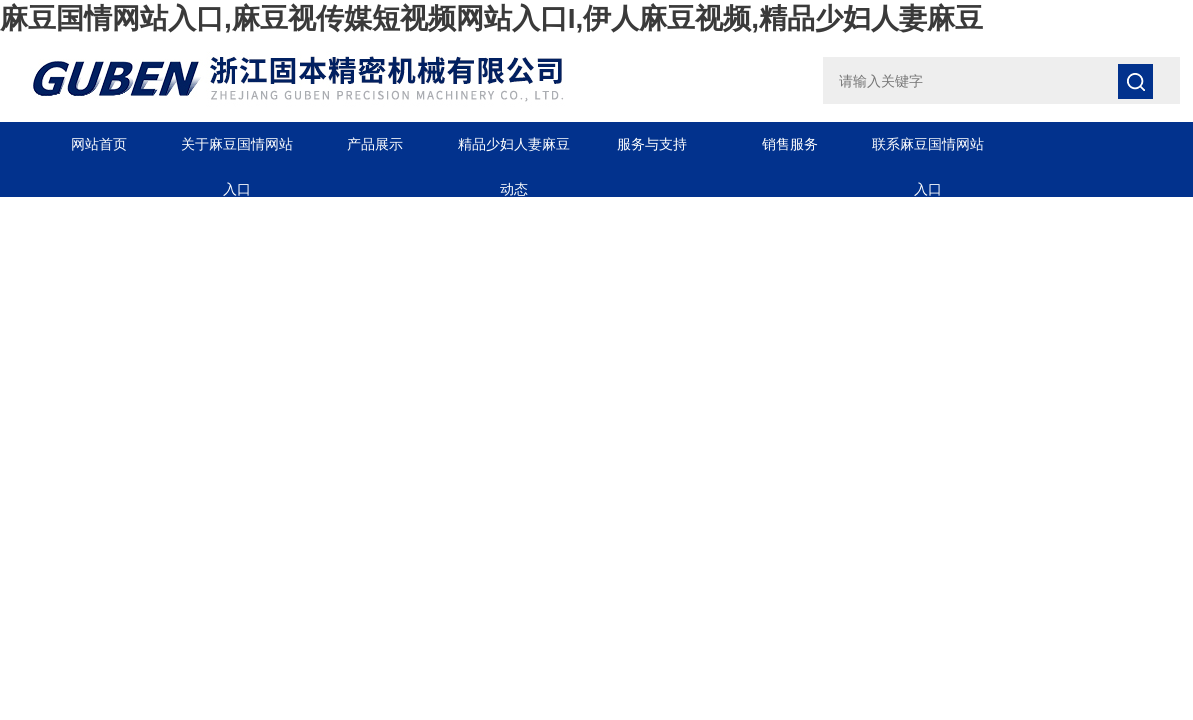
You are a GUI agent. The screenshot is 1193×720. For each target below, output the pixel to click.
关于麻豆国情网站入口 (237, 151)
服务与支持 (652, 144)
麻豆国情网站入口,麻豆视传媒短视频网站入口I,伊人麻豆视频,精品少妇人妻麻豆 (491, 18)
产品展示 (375, 144)
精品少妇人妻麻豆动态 (514, 151)
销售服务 (790, 144)
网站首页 (99, 144)
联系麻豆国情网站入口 (928, 151)
